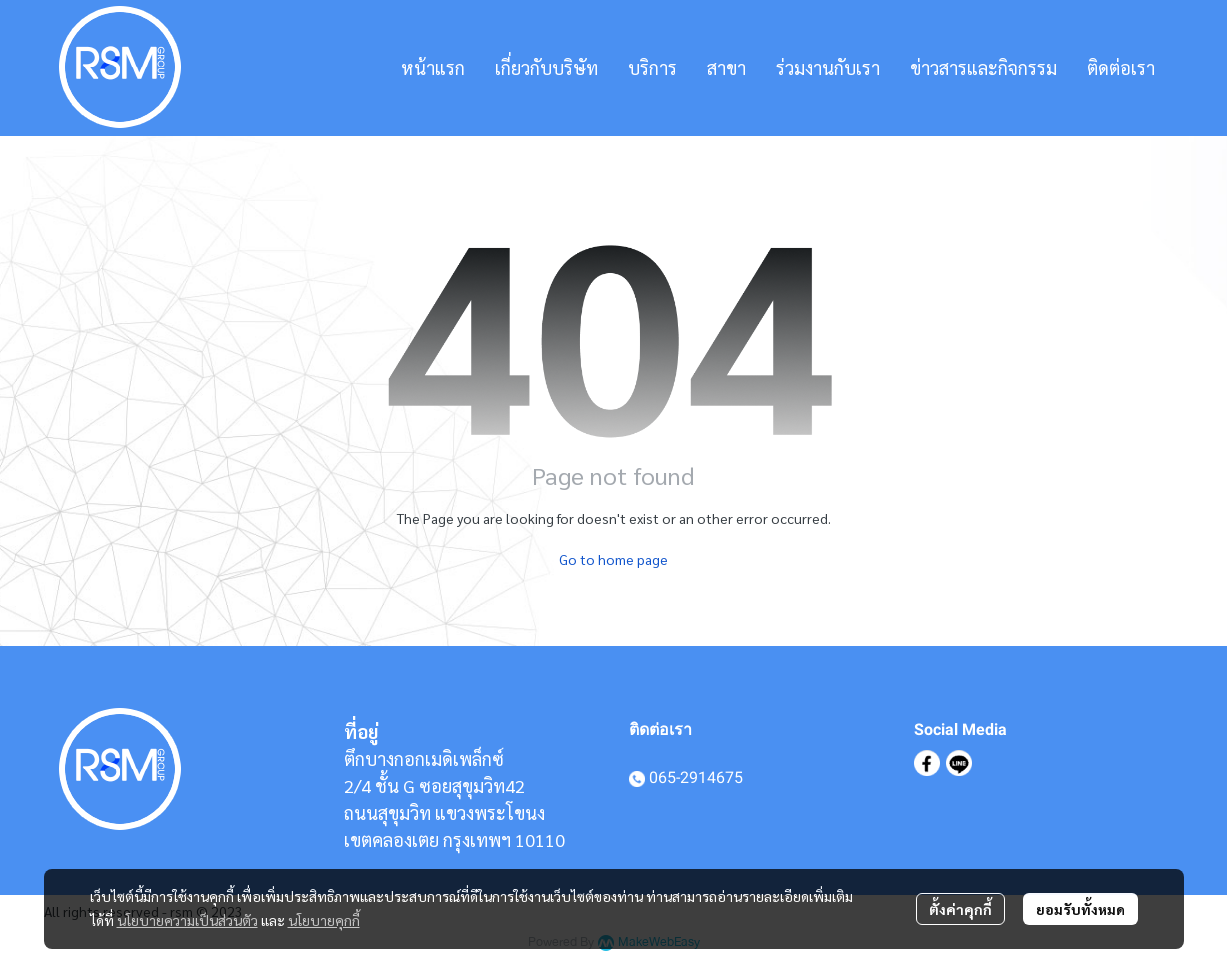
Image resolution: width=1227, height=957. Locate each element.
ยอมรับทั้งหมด (1080, 909)
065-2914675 (696, 777)
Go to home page (613, 559)
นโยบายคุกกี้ (324, 920)
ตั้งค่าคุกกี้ (960, 909)
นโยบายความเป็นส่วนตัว (187, 920)
